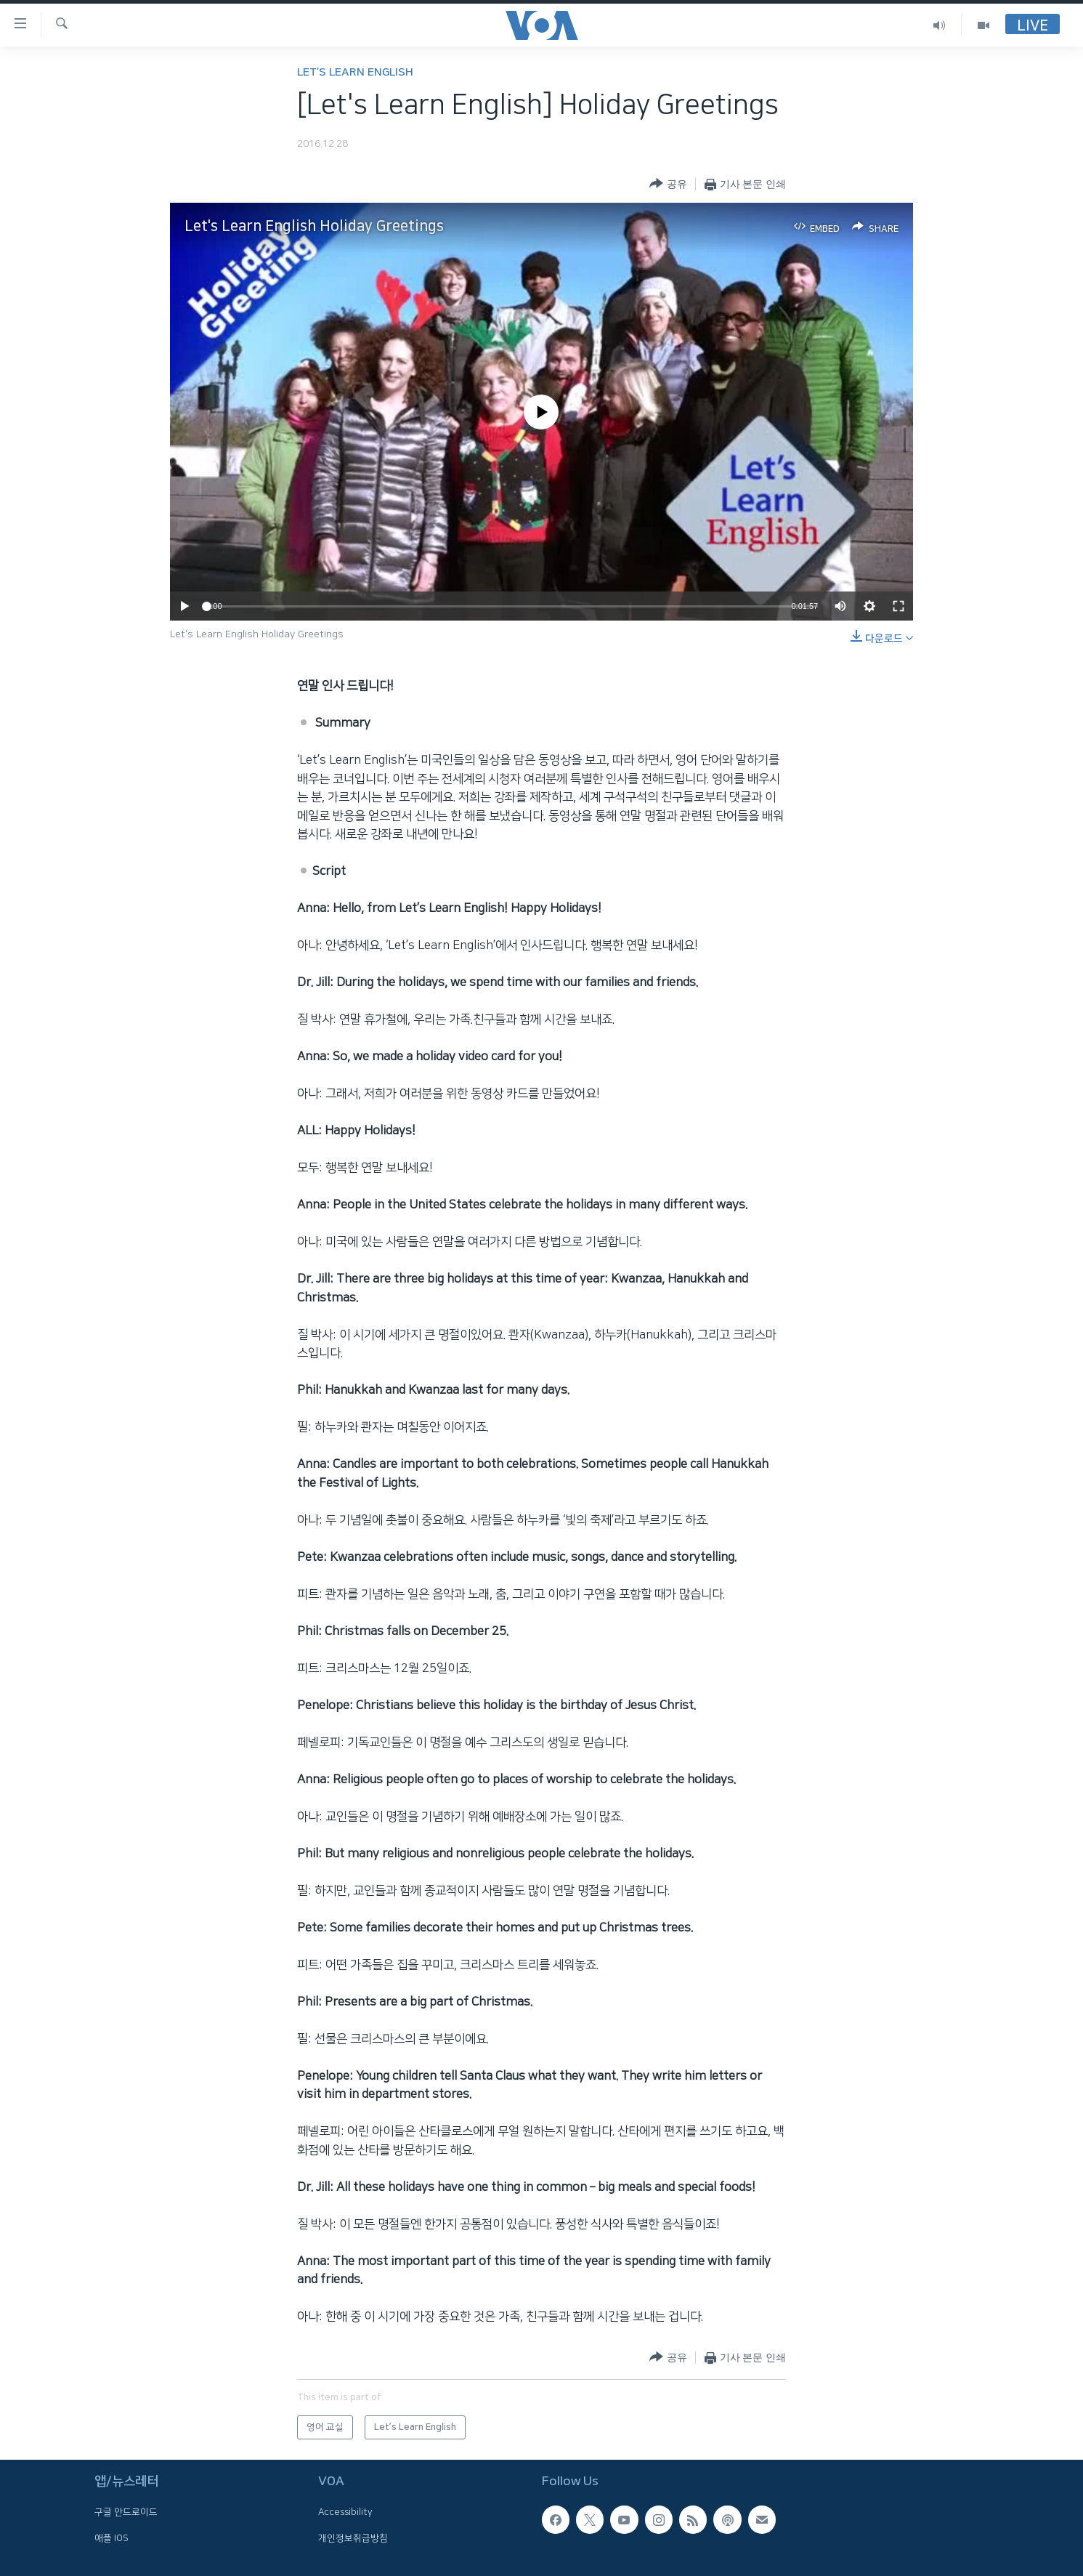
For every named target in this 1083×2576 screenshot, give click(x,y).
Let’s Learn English (355, 72)
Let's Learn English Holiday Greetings (314, 226)
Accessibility (345, 2513)
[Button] (667, 184)
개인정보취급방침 (353, 2538)
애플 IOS (111, 2538)
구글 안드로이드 (126, 2513)
